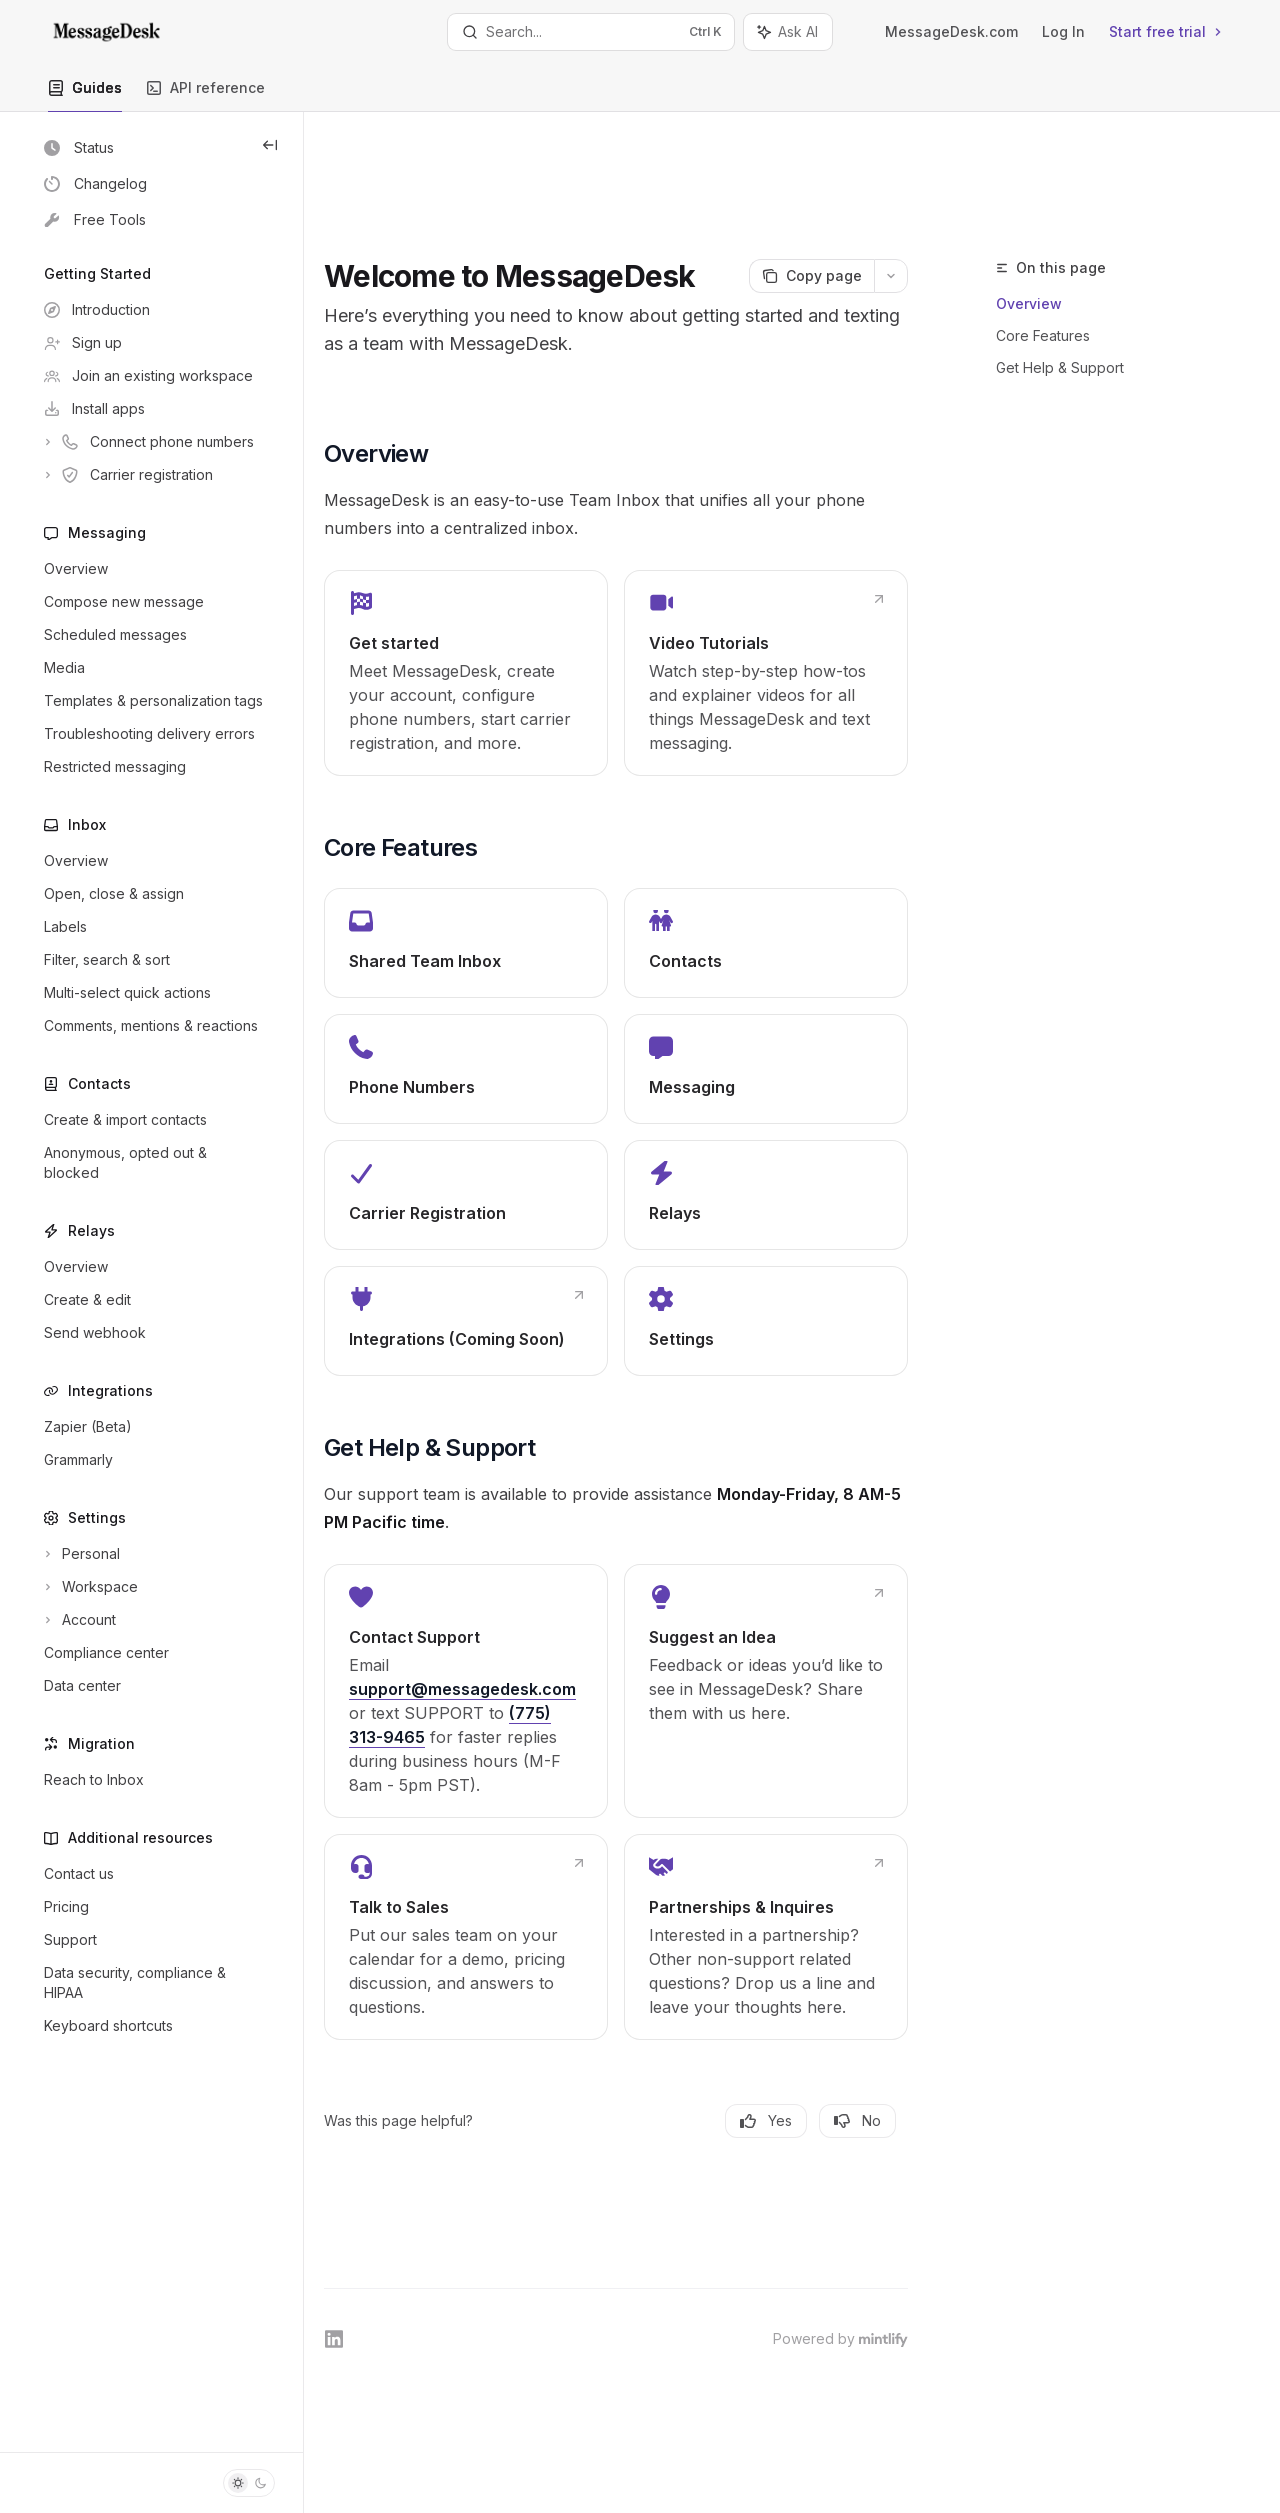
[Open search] (591, 32)
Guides (85, 95)
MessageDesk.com (951, 31)
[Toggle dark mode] (249, 2483)
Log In (1063, 31)
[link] (523, 617)
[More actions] (891, 190)
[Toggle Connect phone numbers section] (151, 442)
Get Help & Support (1060, 263)
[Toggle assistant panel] (788, 32)
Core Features (1043, 231)
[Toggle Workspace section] (151, 1587)
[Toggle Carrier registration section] (151, 475)
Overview (1029, 199)
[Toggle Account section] (151, 1620)
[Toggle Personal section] (151, 1554)
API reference (205, 95)
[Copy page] (811, 190)
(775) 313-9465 (486, 1717)
